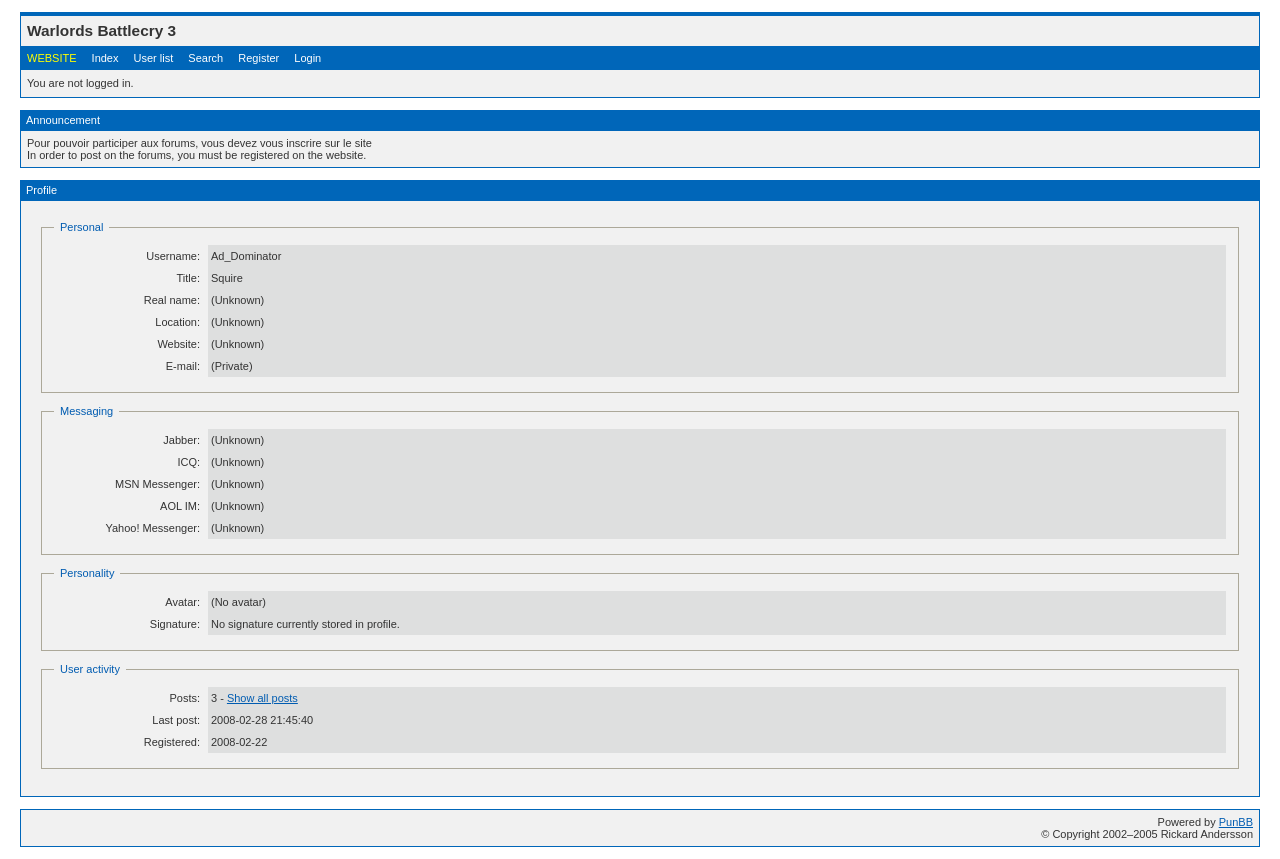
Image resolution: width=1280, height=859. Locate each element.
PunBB (1236, 822)
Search (205, 58)
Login (307, 58)
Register (258, 58)
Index (105, 58)
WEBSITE (52, 58)
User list (154, 58)
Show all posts (262, 698)
